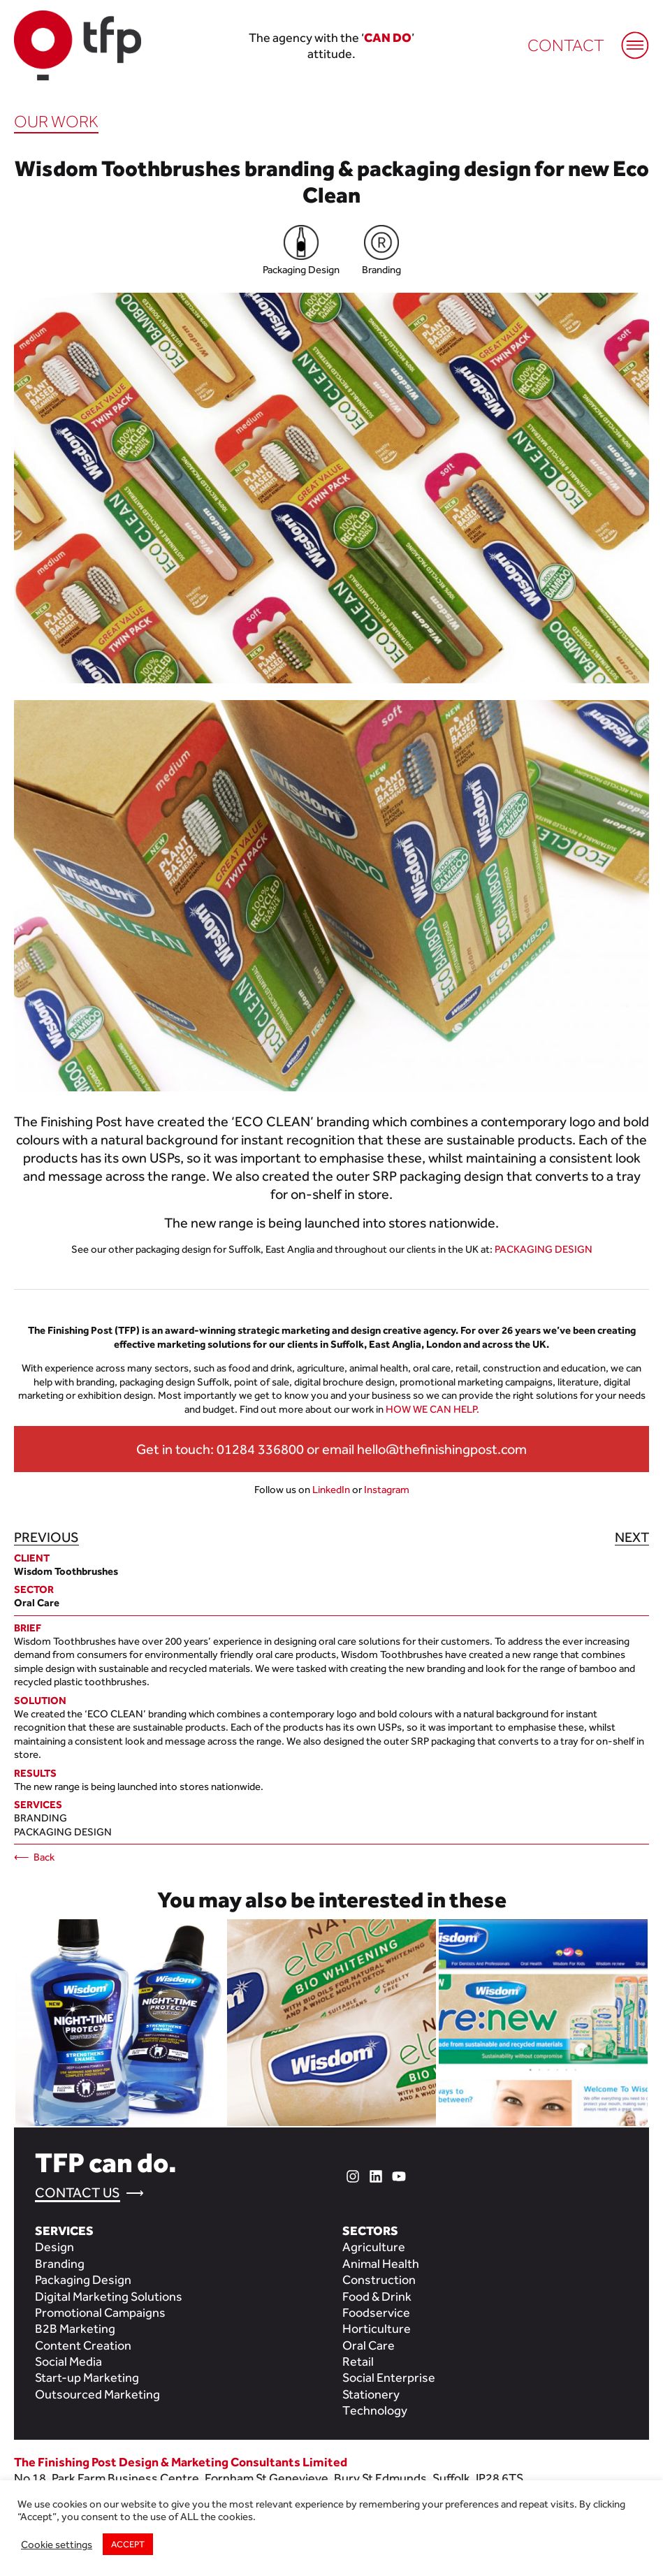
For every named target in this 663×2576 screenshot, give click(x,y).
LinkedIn (331, 1489)
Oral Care (368, 2345)
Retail (358, 2361)
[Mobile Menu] (628, 38)
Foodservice (376, 2312)
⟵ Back (34, 1857)
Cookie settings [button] (56, 2544)
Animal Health (380, 2263)
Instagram (386, 1489)
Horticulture (376, 2328)
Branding (40, 1818)
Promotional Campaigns (100, 2312)
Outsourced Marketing (97, 2394)
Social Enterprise (388, 2377)
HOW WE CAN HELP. (432, 1409)
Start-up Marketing (87, 2377)
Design (54, 2246)
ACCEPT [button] (128, 2544)
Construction (379, 2279)
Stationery (371, 2394)
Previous (46, 1537)
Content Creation (83, 2345)
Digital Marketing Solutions (108, 2296)
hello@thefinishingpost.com (442, 1449)
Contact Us (77, 2192)
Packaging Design (63, 1832)
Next (632, 1537)
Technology (374, 2410)
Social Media (68, 2361)
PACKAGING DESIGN (543, 1249)
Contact (565, 45)
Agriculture (373, 2246)
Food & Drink (376, 2296)
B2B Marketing (75, 2328)
